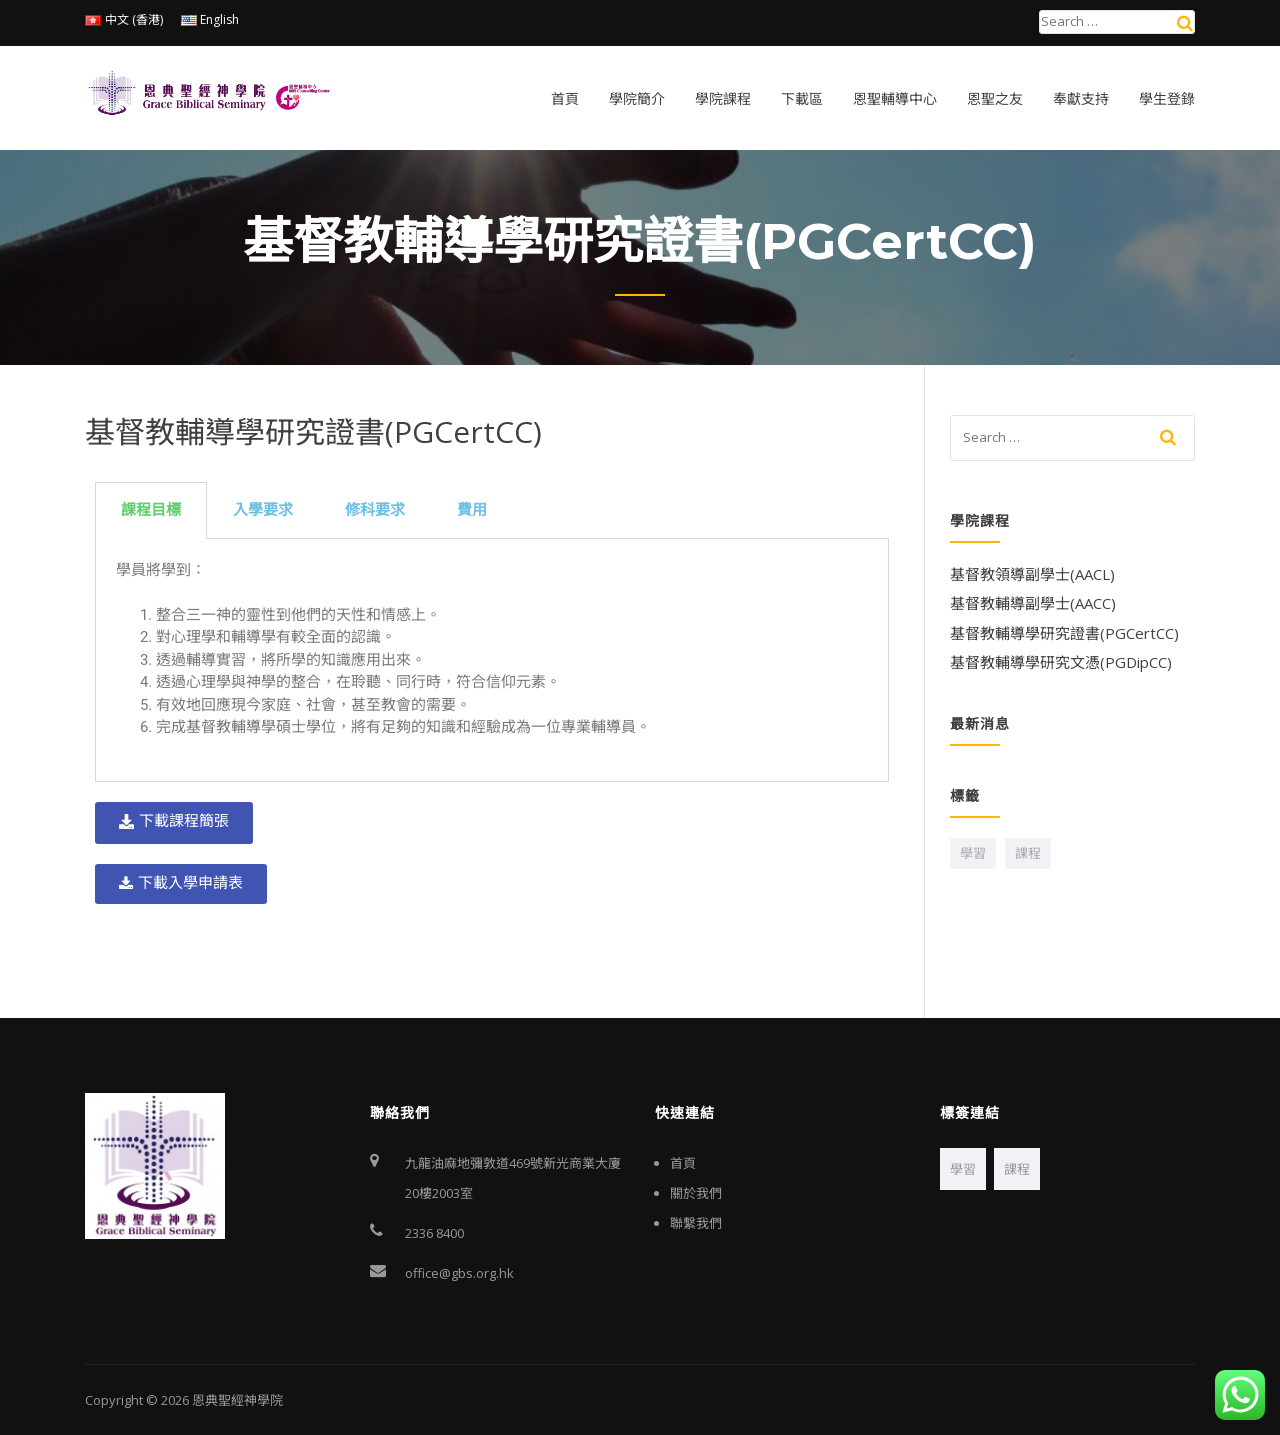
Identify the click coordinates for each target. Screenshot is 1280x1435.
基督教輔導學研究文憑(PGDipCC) (1061, 662)
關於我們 (696, 1193)
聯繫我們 (696, 1223)
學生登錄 (1167, 99)
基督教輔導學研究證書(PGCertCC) (1064, 633)
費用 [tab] (472, 510)
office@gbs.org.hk (459, 1273)
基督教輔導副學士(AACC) (1033, 603)
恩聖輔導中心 (895, 99)
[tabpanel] (492, 661)
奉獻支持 (1081, 99)
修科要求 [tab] (375, 510)
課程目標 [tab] (151, 510)
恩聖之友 (995, 99)
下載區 (802, 99)
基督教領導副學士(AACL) (1032, 574)
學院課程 (723, 99)
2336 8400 (434, 1233)
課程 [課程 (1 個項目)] (1028, 853)
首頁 (565, 99)
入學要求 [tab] (263, 510)
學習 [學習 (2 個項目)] (973, 853)
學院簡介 (637, 99)
